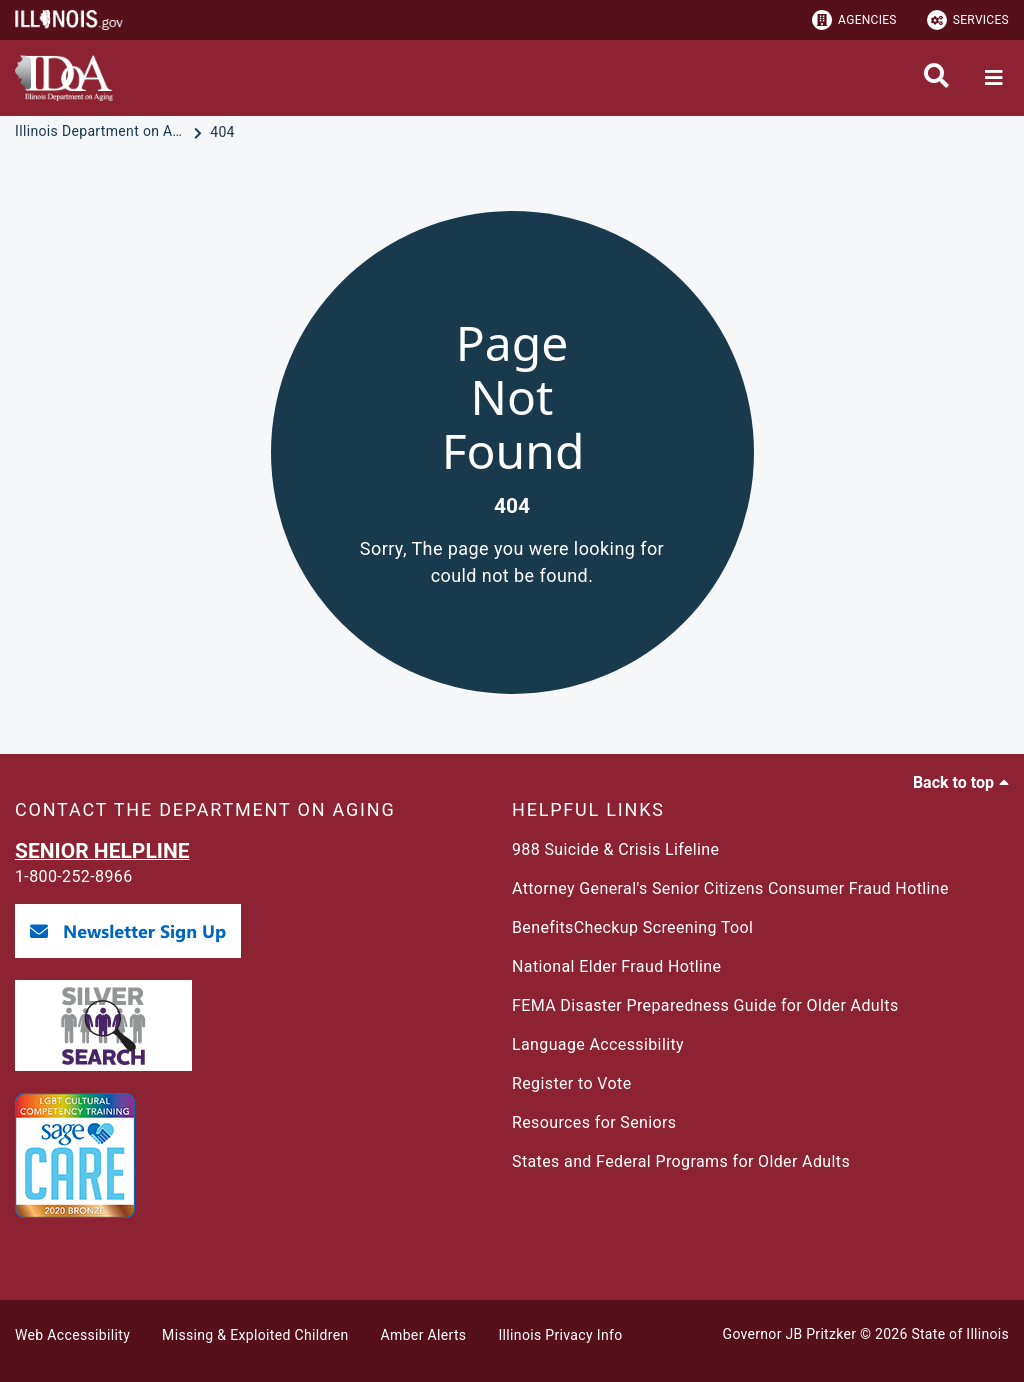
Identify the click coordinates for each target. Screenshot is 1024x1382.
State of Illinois (960, 1334)
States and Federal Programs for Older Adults (681, 1161)
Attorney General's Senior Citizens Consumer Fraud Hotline (730, 888)
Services (968, 20)
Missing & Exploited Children (255, 1335)
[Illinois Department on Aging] (102, 132)
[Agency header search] (936, 78)
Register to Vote (572, 1083)
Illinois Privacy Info (560, 1335)
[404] (222, 132)
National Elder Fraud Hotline (616, 966)
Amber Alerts (424, 1335)
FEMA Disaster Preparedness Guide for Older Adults (705, 1005)
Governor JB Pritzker (790, 1334)
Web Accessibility (72, 1335)
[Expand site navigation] (994, 78)
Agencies (854, 20)
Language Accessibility (598, 1044)
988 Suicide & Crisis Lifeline (615, 849)
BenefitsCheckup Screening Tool (632, 927)
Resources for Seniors (594, 1122)
